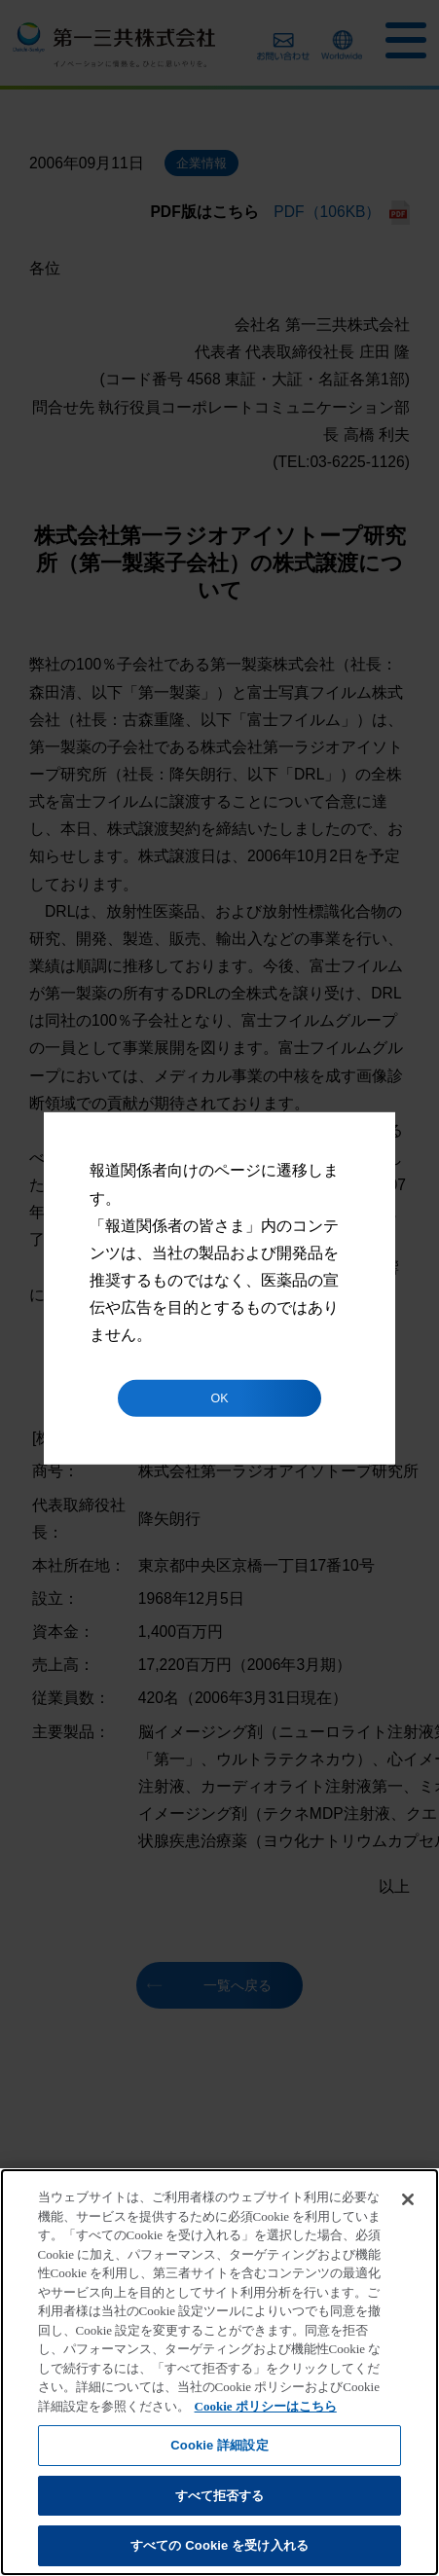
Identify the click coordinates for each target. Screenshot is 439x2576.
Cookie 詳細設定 (219, 2445)
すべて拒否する (220, 2495)
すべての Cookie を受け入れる (219, 2545)
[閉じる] (407, 2199)
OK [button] (219, 1398)
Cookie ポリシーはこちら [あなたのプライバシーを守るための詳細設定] (266, 2406)
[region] (219, 2372)
